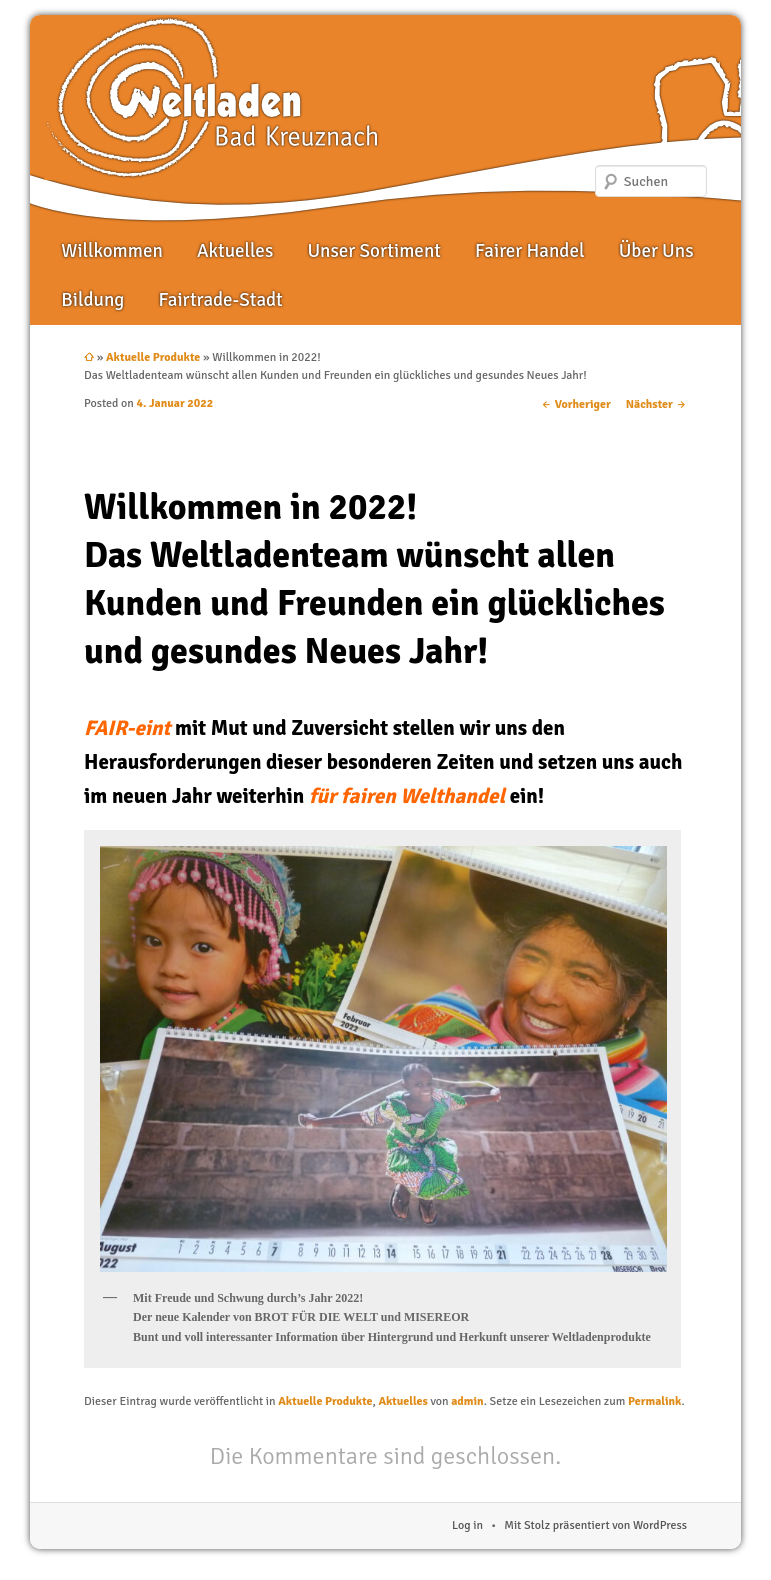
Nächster (656, 404)
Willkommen (111, 251)
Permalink (654, 1401)
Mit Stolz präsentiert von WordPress (595, 1525)
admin (467, 1401)
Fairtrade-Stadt (220, 300)
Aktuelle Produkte (153, 357)
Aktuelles (235, 251)
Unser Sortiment (374, 251)
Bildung (92, 300)
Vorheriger (576, 404)
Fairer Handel (529, 251)
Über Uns (656, 251)
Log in (467, 1525)
